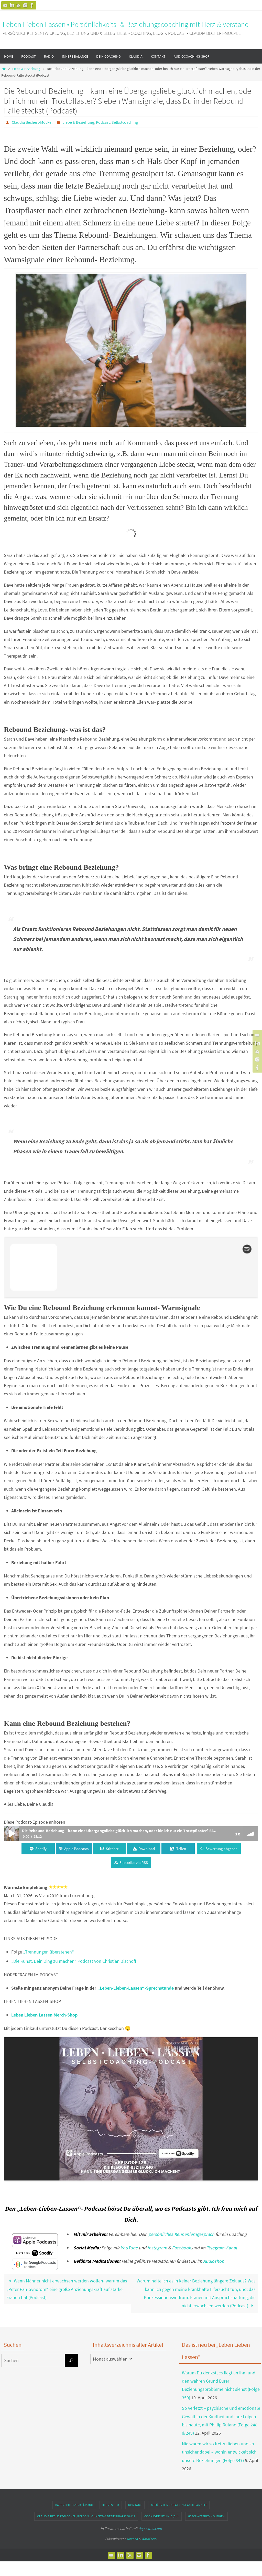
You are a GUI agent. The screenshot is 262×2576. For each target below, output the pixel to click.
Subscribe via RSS (133, 1844)
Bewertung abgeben (221, 1830)
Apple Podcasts (76, 1830)
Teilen (181, 1830)
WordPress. (149, 2553)
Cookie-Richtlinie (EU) (161, 2530)
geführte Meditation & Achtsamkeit (179, 2519)
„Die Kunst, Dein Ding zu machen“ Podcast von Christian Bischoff (73, 1943)
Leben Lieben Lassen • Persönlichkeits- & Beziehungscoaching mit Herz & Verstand (126, 24)
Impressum (110, 2519)
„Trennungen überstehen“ (48, 1934)
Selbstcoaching (125, 122)
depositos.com (150, 2542)
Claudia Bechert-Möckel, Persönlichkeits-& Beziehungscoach (86, 2530)
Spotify (41, 1830)
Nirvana (132, 2553)
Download (146, 1830)
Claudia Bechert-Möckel (32, 122)
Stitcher (112, 1830)
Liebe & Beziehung (26, 68)
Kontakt (135, 2519)
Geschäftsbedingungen (206, 2530)
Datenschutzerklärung (74, 2519)
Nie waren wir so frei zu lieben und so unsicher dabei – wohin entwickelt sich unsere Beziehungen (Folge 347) (219, 2466)
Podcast (103, 122)
